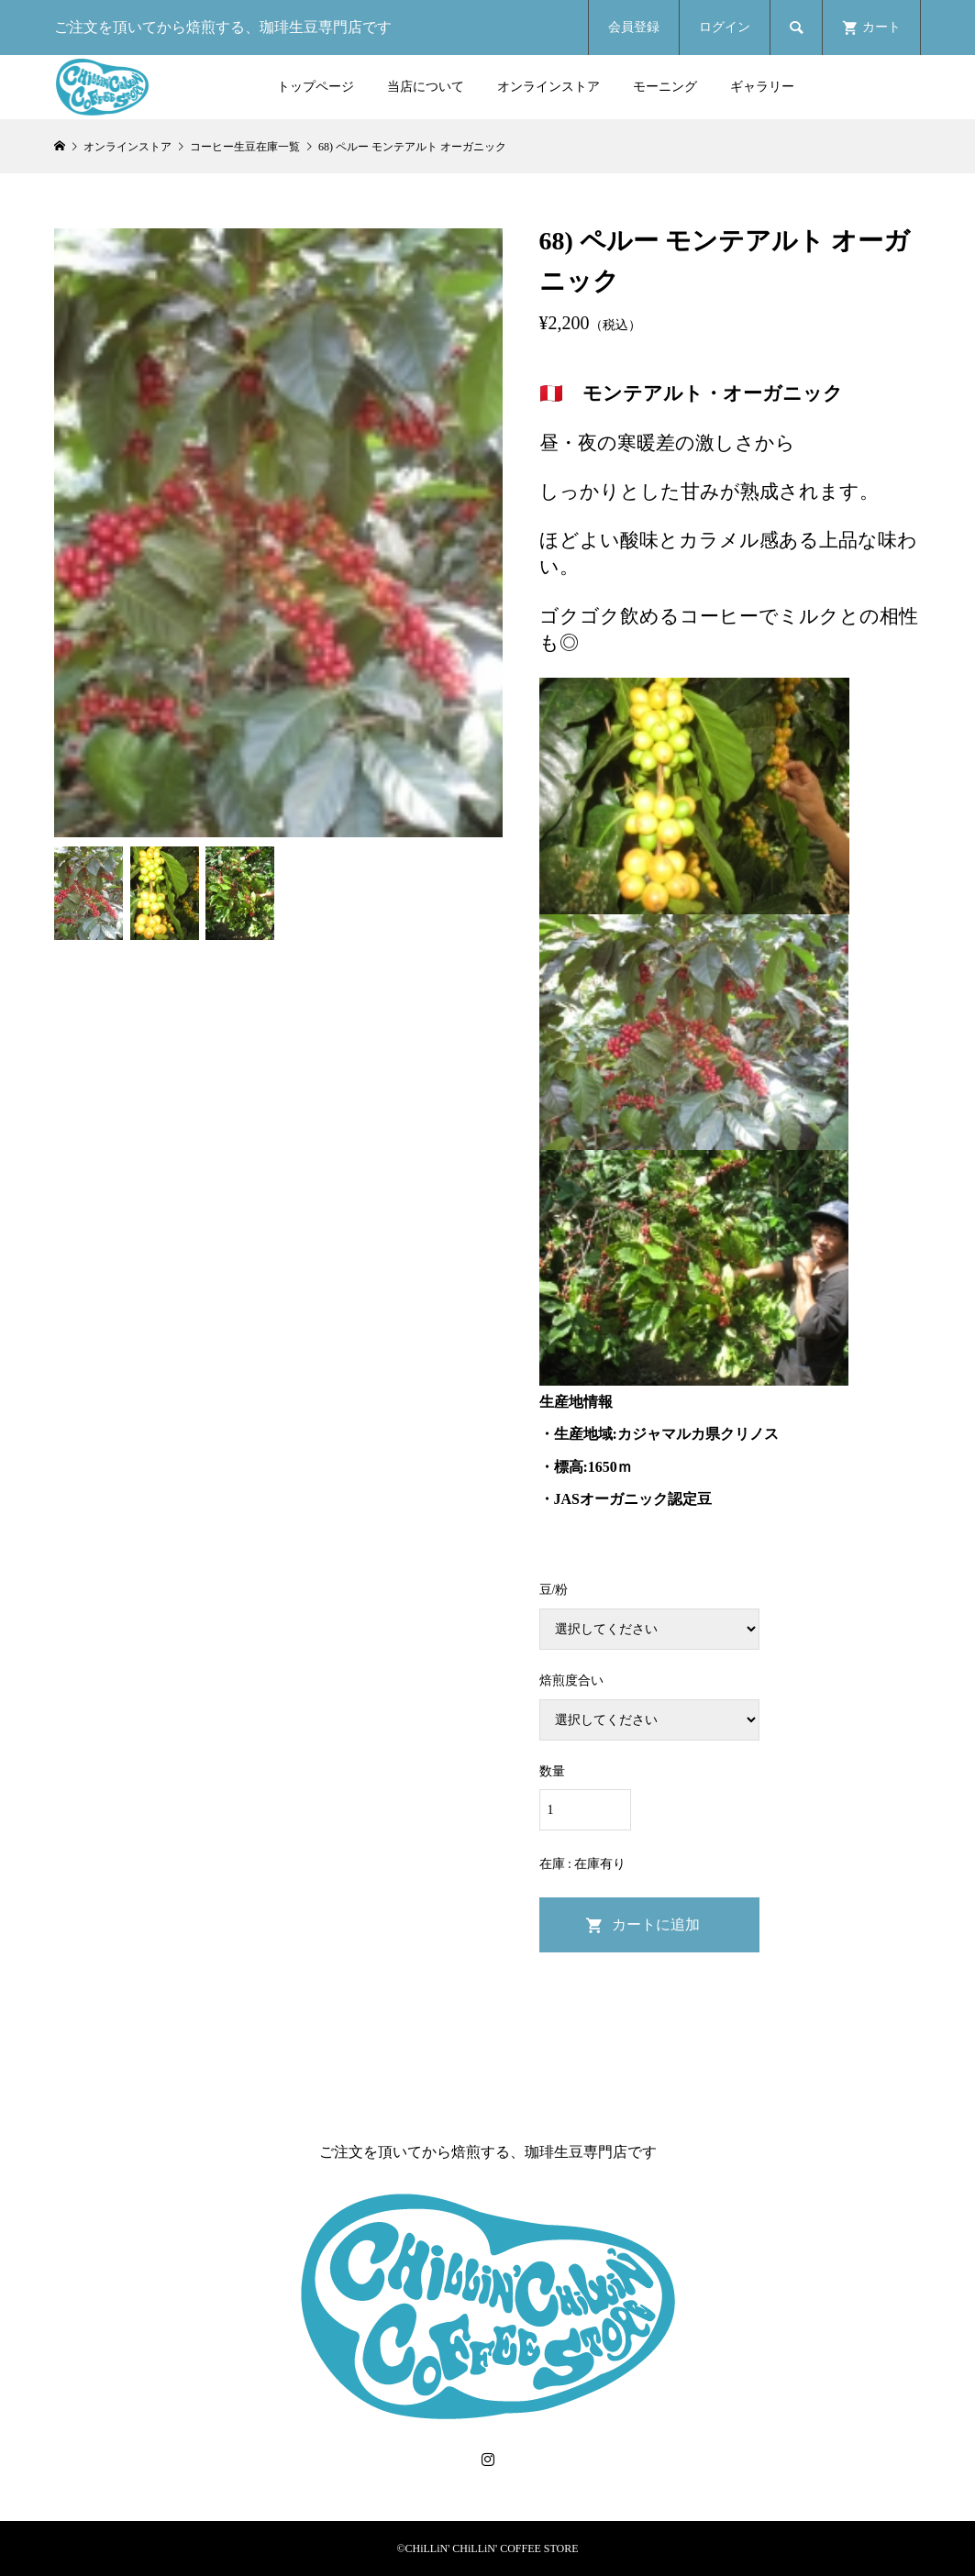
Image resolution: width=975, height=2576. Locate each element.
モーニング (665, 87)
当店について (425, 87)
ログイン (724, 27)
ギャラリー (762, 87)
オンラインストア (548, 87)
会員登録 (633, 27)
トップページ (315, 87)
